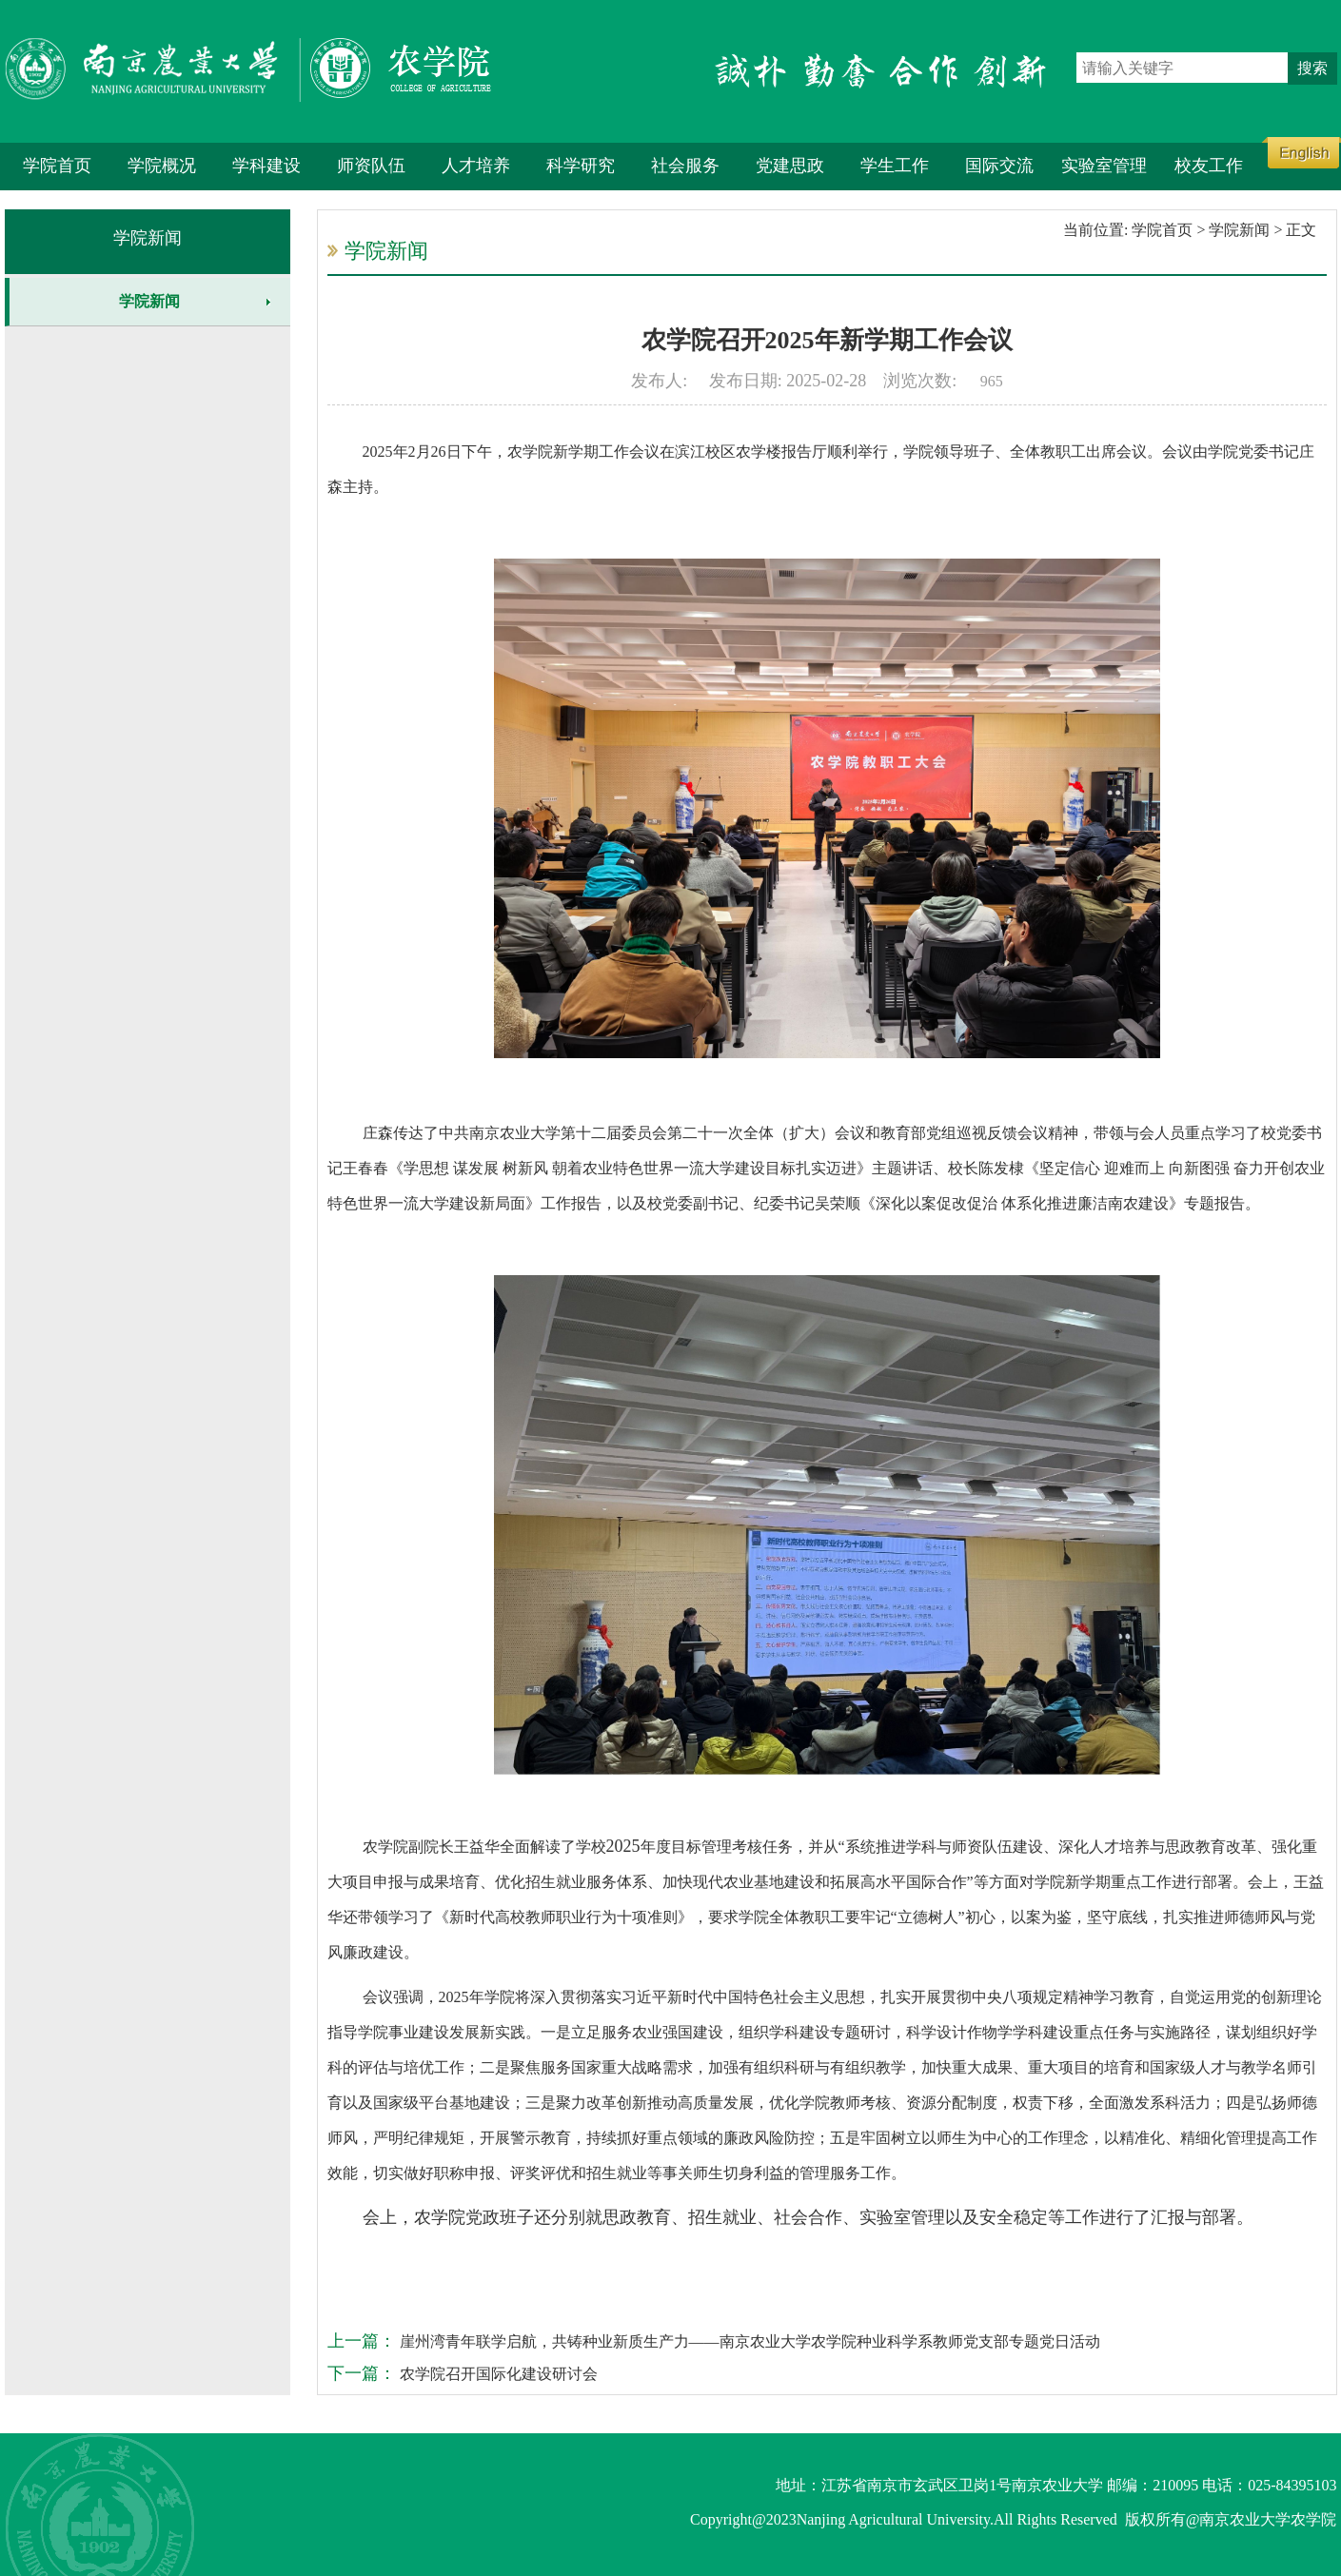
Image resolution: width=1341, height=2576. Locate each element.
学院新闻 (147, 237)
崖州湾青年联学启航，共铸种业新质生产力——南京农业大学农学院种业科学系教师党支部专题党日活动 (748, 2341)
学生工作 (894, 165)
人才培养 (476, 165)
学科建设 (266, 165)
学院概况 (162, 165)
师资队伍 (371, 165)
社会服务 (685, 165)
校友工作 (1208, 165)
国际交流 (999, 165)
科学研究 (580, 165)
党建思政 (790, 165)
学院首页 (57, 165)
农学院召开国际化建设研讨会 (497, 2374)
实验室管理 (1104, 165)
